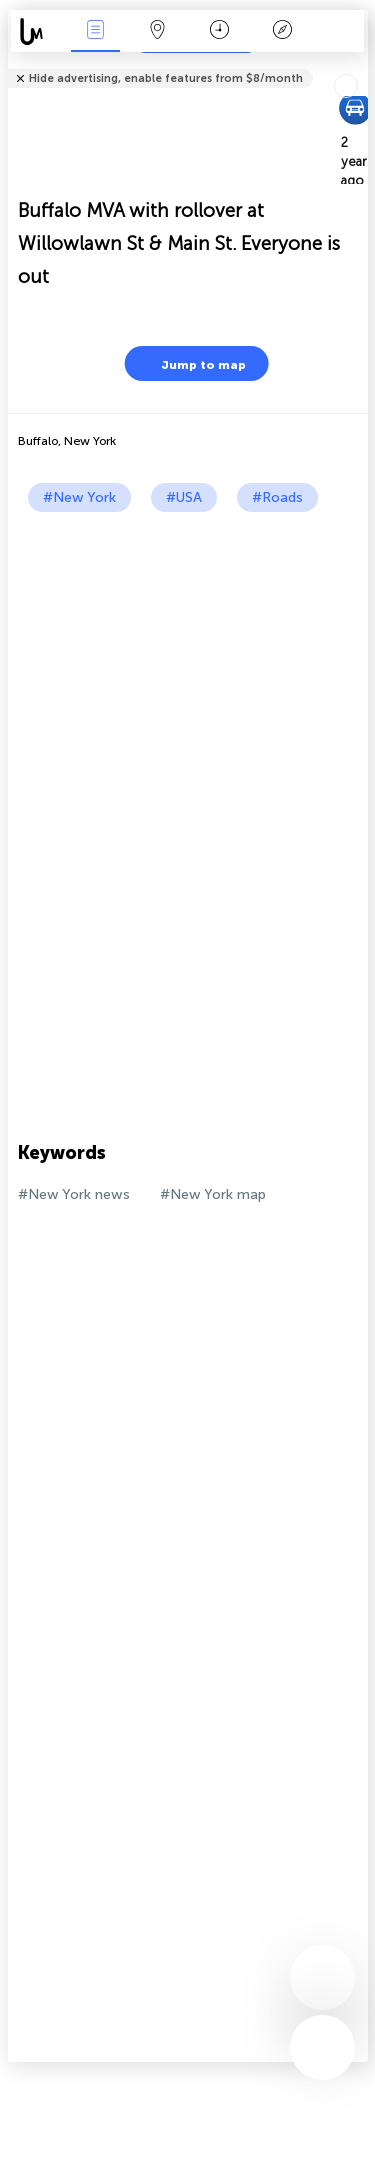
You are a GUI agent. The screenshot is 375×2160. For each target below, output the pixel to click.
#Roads (277, 497)
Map (158, 31)
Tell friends (359, 65)
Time (219, 31)
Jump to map (191, 363)
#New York (79, 497)
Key (282, 31)
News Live (95, 31)
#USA (184, 497)
